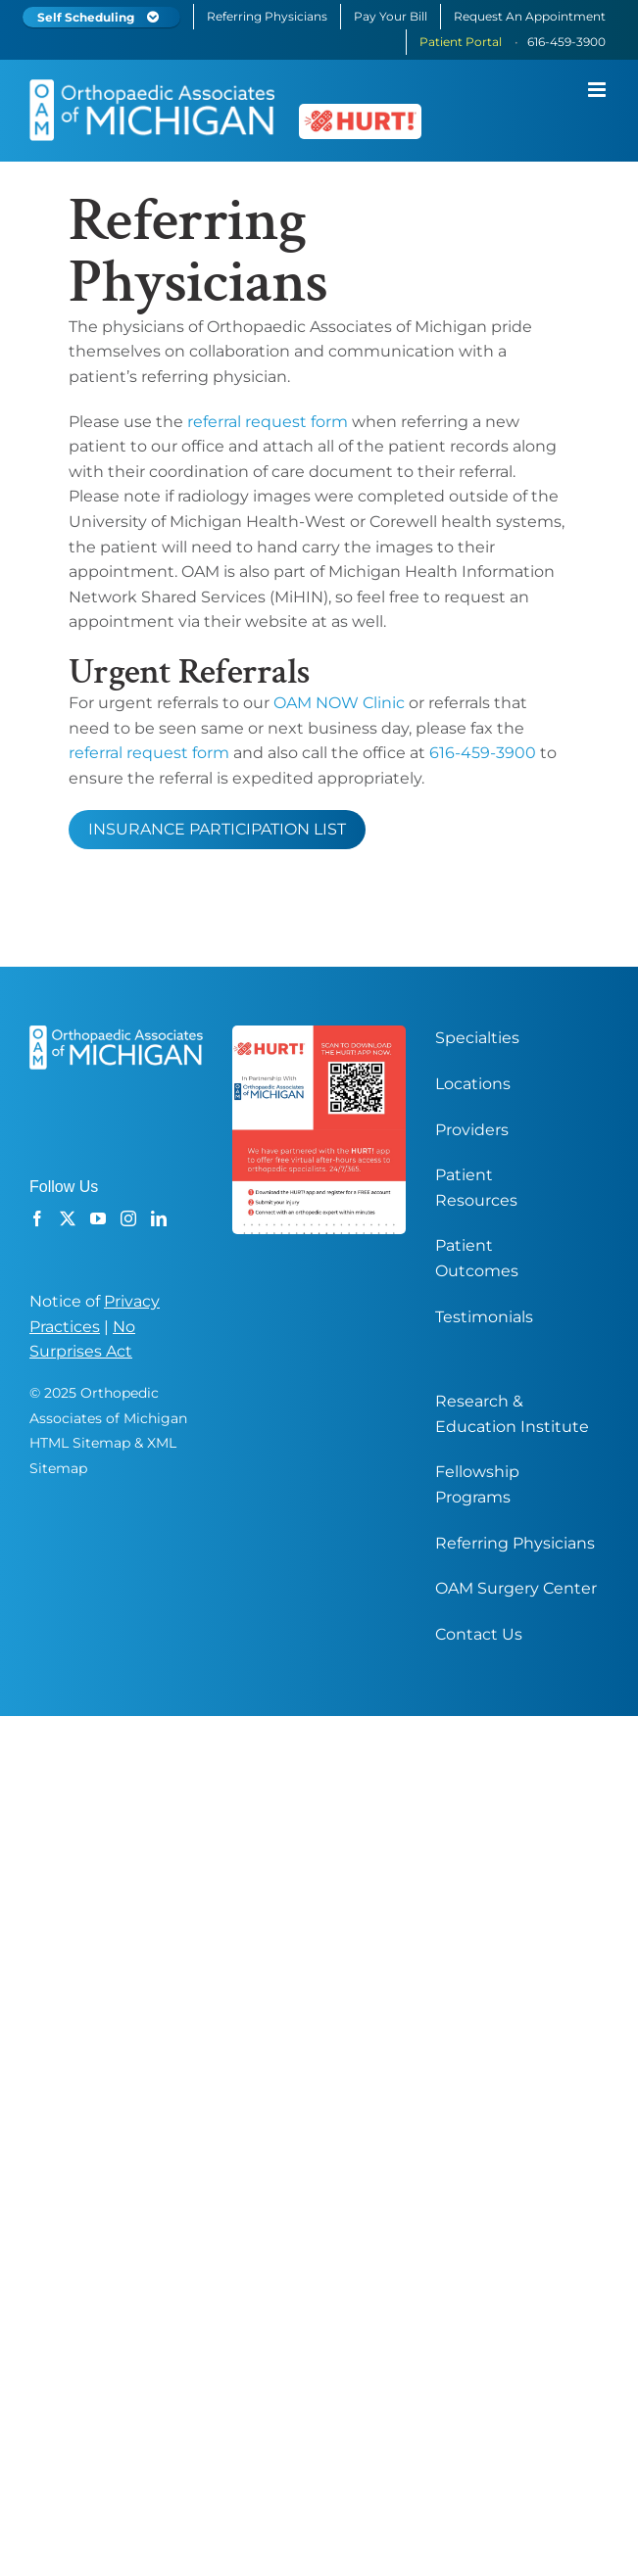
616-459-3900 (482, 753)
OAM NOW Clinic (339, 703)
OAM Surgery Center (516, 1589)
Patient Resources (476, 1189)
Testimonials (484, 1318)
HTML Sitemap (79, 1444)
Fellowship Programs (477, 1485)
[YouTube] (98, 1219)
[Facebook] (37, 1219)
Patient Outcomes (476, 1259)
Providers (472, 1130)
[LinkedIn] (159, 1219)
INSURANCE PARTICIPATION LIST (217, 830)
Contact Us (478, 1635)
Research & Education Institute (512, 1415)
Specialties (477, 1038)
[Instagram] (128, 1219)
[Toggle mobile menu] (598, 89)
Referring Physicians (515, 1544)
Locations (473, 1084)
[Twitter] (67, 1219)
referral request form (267, 422)
